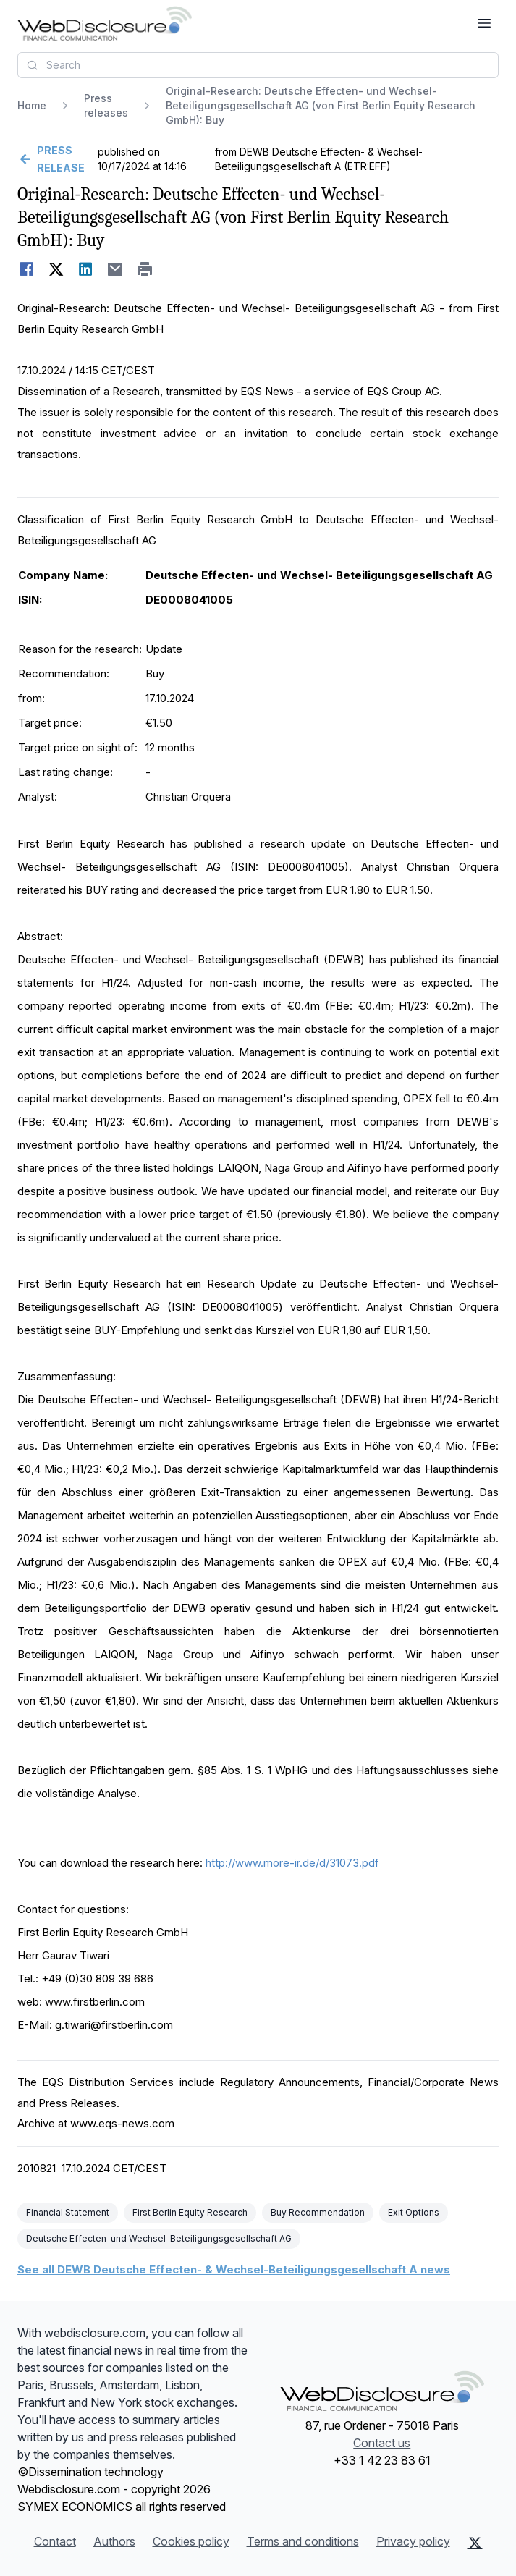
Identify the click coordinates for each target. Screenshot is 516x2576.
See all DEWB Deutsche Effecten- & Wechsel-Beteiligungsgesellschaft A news (233, 2269)
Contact (55, 2541)
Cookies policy (191, 2541)
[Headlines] (104, 23)
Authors (114, 2541)
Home (31, 105)
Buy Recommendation (318, 2212)
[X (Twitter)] (475, 2543)
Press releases (106, 105)
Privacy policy (413, 2541)
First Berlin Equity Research (190, 2212)
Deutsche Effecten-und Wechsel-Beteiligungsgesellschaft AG (159, 2238)
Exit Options (413, 2212)
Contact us (381, 2443)
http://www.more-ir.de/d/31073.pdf (292, 1863)
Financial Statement (67, 2212)
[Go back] (56, 159)
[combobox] (258, 65)
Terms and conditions (303, 2541)
